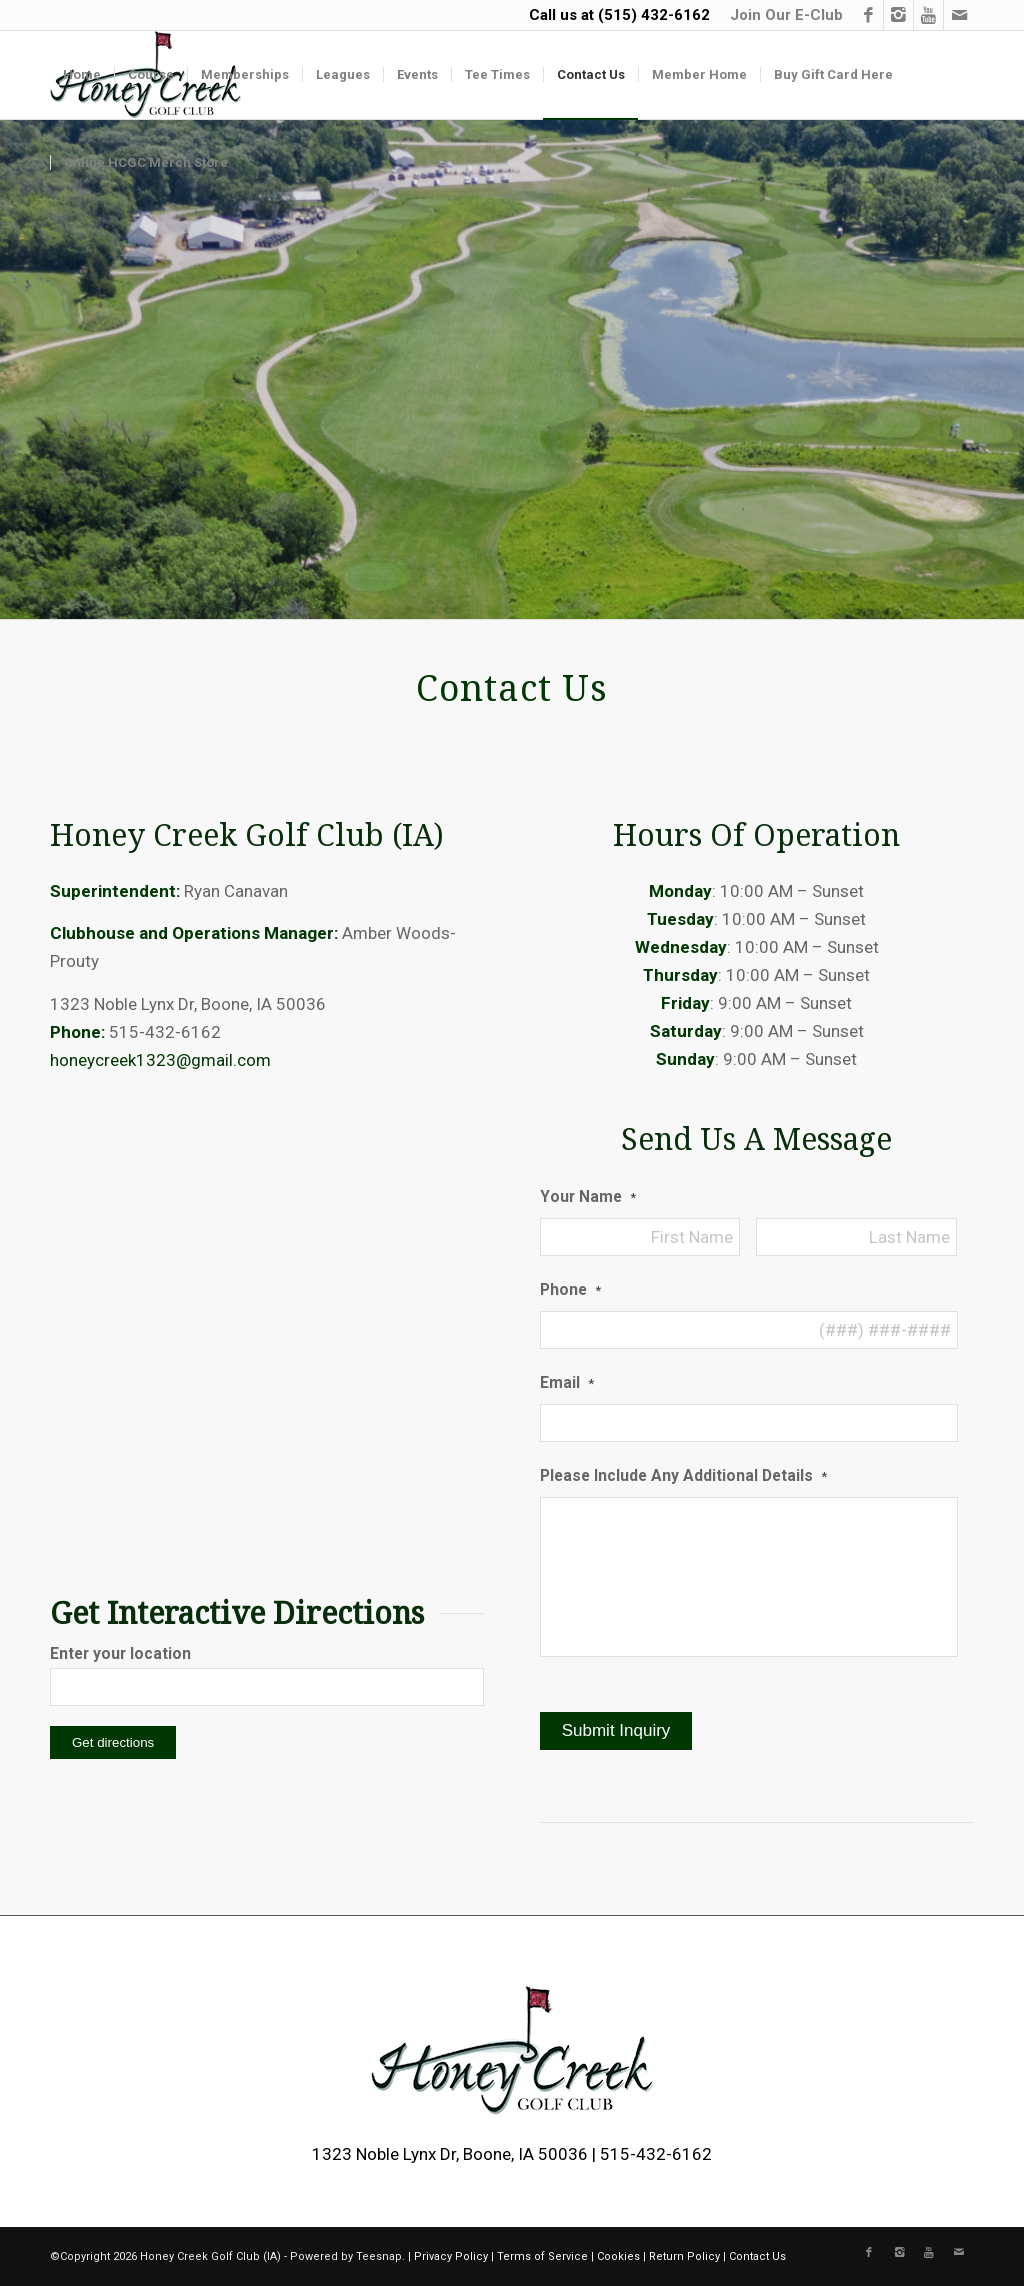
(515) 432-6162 (654, 15)
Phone (570, 1289)
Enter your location (120, 1653)
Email (567, 1382)
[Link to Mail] (959, 15)
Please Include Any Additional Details (683, 1475)
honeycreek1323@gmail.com (160, 1060)
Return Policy (684, 2256)
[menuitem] (781, 15)
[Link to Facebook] (868, 15)
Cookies (618, 2256)
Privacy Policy (451, 2256)
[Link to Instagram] (898, 15)
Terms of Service (542, 2256)
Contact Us (757, 2256)
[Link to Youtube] (928, 15)
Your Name (588, 1196)
